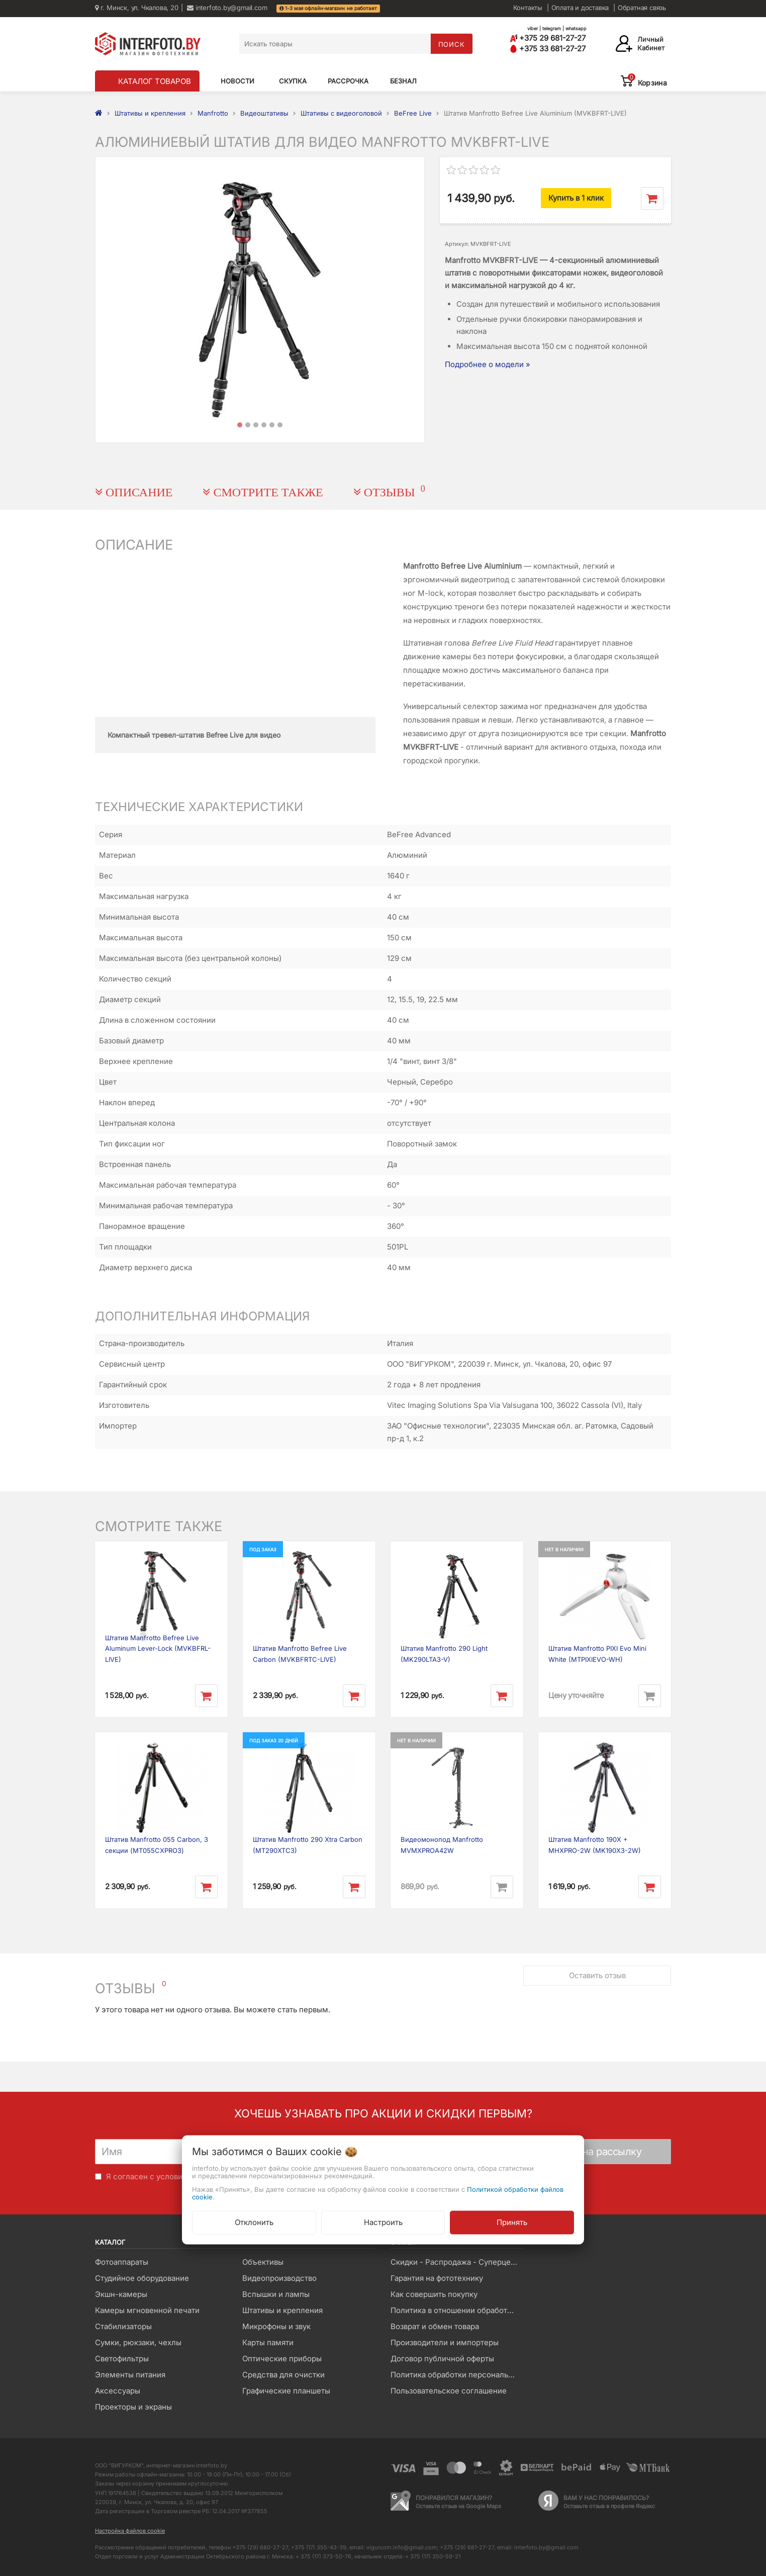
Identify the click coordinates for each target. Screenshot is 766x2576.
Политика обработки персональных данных (457, 2374)
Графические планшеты (286, 2390)
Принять (512, 2222)
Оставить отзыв (597, 1975)
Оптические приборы (282, 2358)
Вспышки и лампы (276, 2294)
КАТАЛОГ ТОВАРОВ (154, 81)
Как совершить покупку (434, 2294)
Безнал (403, 81)
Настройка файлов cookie (130, 2530)
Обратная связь (642, 8)
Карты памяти (268, 2342)
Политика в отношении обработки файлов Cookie (457, 2310)
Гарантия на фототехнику (437, 2278)
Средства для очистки (283, 2374)
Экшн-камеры (121, 2294)
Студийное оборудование (142, 2278)
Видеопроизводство (279, 2278)
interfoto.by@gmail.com (227, 8)
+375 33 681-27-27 (548, 48)
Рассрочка (348, 81)
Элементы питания (130, 2374)
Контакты (527, 8)
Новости (237, 81)
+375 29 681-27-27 (548, 38)
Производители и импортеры (445, 2342)
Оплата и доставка (580, 8)
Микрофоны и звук (276, 2326)
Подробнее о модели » (487, 364)
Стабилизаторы (123, 2326)
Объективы (262, 2262)
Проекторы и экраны (133, 2407)
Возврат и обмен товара (435, 2326)
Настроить (383, 2222)
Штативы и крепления (282, 2310)
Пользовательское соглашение (449, 2390)
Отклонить (254, 2222)
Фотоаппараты (121, 2262)
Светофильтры (122, 2358)
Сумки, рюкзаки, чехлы (138, 2342)
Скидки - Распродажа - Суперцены (456, 2262)
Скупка (293, 81)
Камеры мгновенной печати (147, 2310)
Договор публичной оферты (442, 2358)
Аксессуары (117, 2390)
